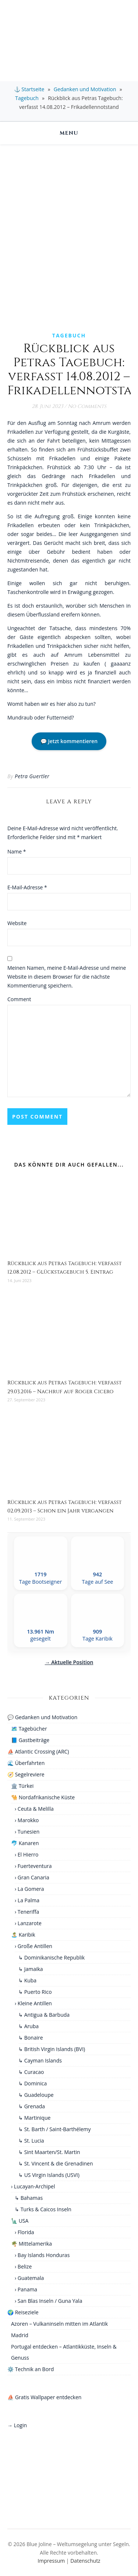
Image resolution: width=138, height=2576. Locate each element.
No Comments (87, 406)
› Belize (23, 2266)
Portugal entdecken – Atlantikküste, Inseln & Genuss (64, 2352)
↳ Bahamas (29, 2197)
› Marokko (27, 1820)
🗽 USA (19, 2220)
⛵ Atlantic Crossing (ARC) (38, 1751)
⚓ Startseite (29, 89)
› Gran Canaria (32, 1877)
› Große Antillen (33, 1946)
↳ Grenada (31, 2106)
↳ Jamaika (30, 1968)
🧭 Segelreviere (26, 1774)
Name (16, 851)
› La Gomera (29, 1888)
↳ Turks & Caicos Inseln (43, 2209)
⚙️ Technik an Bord (30, 2369)
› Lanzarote (28, 1923)
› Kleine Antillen (33, 2003)
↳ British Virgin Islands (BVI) (51, 2049)
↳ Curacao (31, 2071)
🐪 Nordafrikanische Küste (43, 1797)
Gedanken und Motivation (85, 89)
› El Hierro (26, 1854)
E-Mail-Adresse (27, 887)
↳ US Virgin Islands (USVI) (48, 2174)
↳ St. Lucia (31, 2140)
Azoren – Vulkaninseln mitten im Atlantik (59, 2323)
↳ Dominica (32, 2083)
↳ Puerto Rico (35, 1991)
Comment (19, 999)
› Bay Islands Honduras (42, 2255)
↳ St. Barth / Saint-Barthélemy (54, 2129)
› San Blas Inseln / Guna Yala (48, 2300)
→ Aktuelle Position (69, 1662)
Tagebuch (26, 98)
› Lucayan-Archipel (33, 2186)
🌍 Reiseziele (23, 2312)
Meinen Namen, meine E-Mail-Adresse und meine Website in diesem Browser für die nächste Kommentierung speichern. (66, 976)
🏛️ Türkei (22, 1785)
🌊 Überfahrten (26, 1762)
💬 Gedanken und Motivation (42, 1717)
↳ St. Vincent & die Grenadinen (55, 2163)
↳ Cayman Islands (40, 2060)
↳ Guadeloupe (36, 2094)
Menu (69, 133)
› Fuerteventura (33, 1865)
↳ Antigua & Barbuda (44, 2014)
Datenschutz (85, 2560)
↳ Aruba (28, 2026)
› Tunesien (27, 1831)
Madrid (19, 2335)
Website (16, 923)
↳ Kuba (27, 1980)
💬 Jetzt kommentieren (69, 741)
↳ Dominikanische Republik (51, 1957)
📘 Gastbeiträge (30, 1740)
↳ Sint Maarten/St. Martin (49, 2152)
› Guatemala (29, 2277)
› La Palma (27, 1900)
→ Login (17, 2425)
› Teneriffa (27, 1911)
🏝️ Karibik (23, 1934)
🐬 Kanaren (25, 1843)
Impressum (51, 2560)
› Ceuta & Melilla (34, 1808)
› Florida (24, 2232)
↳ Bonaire (30, 2037)
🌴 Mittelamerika (31, 2243)
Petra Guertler (32, 776)
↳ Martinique (34, 2117)
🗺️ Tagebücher (29, 1728)
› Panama (26, 2289)
